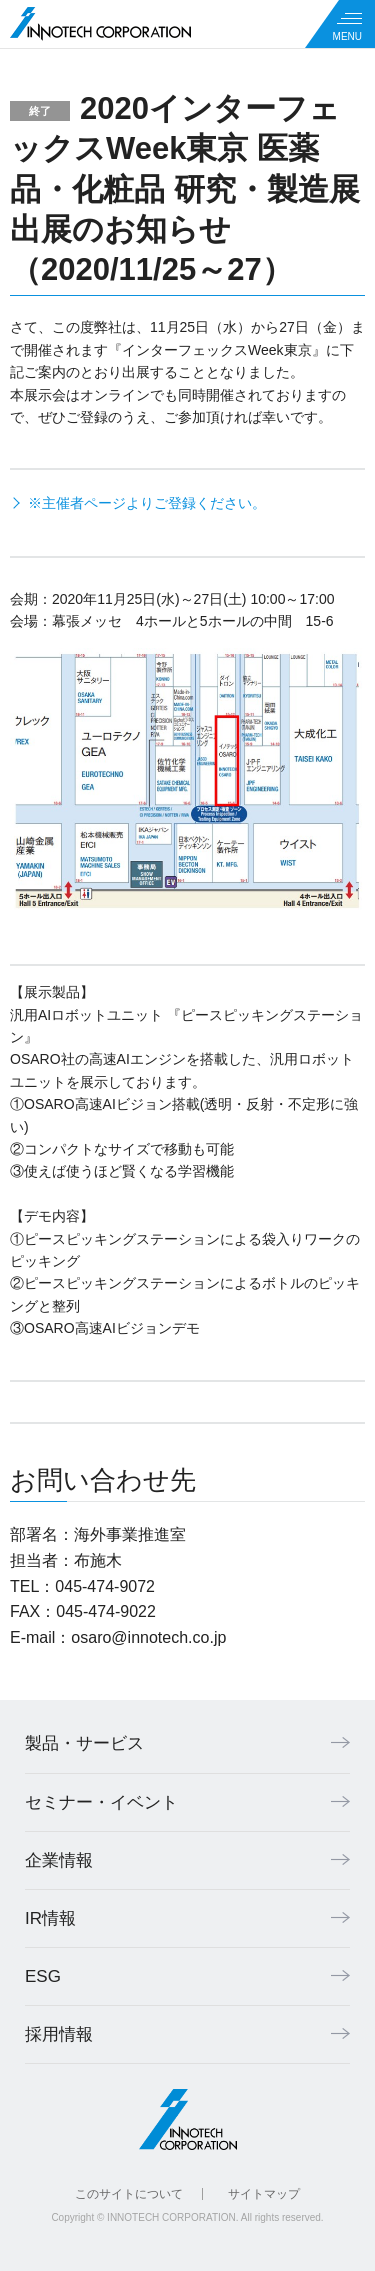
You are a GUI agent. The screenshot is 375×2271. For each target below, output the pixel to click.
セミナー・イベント (101, 1802)
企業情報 (59, 1860)
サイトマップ (264, 2194)
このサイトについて (129, 2194)
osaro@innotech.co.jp (148, 1637)
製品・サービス (84, 1743)
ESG (43, 1976)
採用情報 (59, 2034)
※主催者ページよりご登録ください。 (147, 503)
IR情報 (50, 1918)
